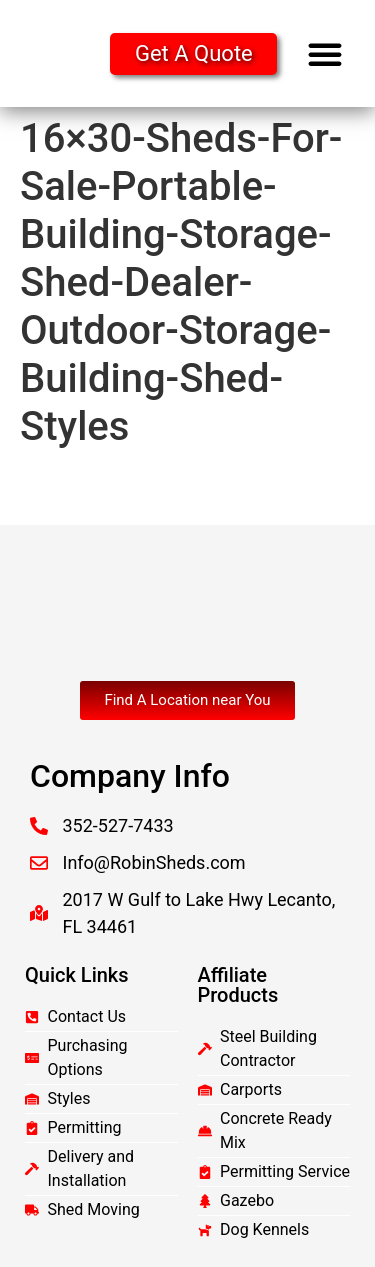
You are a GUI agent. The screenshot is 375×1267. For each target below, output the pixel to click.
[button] (325, 54)
